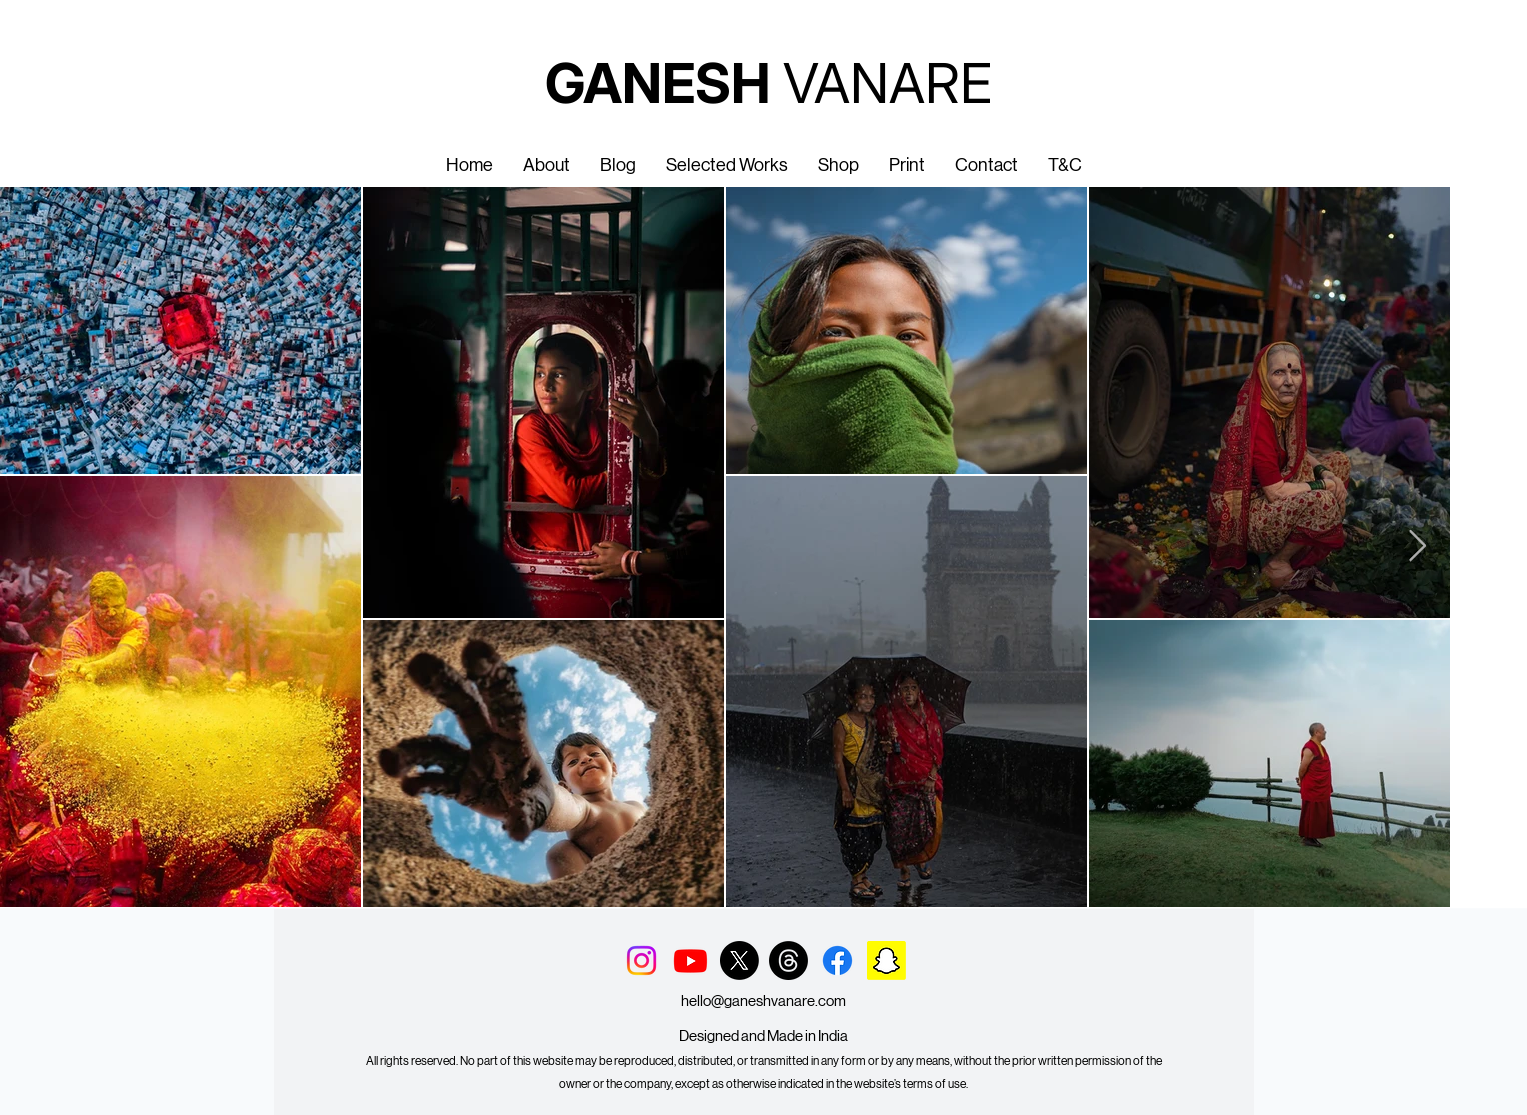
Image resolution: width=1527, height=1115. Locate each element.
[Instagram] (641, 960)
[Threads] (788, 960)
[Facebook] (837, 960)
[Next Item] (1417, 547)
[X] (739, 960)
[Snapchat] (886, 960)
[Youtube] (690, 960)
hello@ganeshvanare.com (763, 1000)
